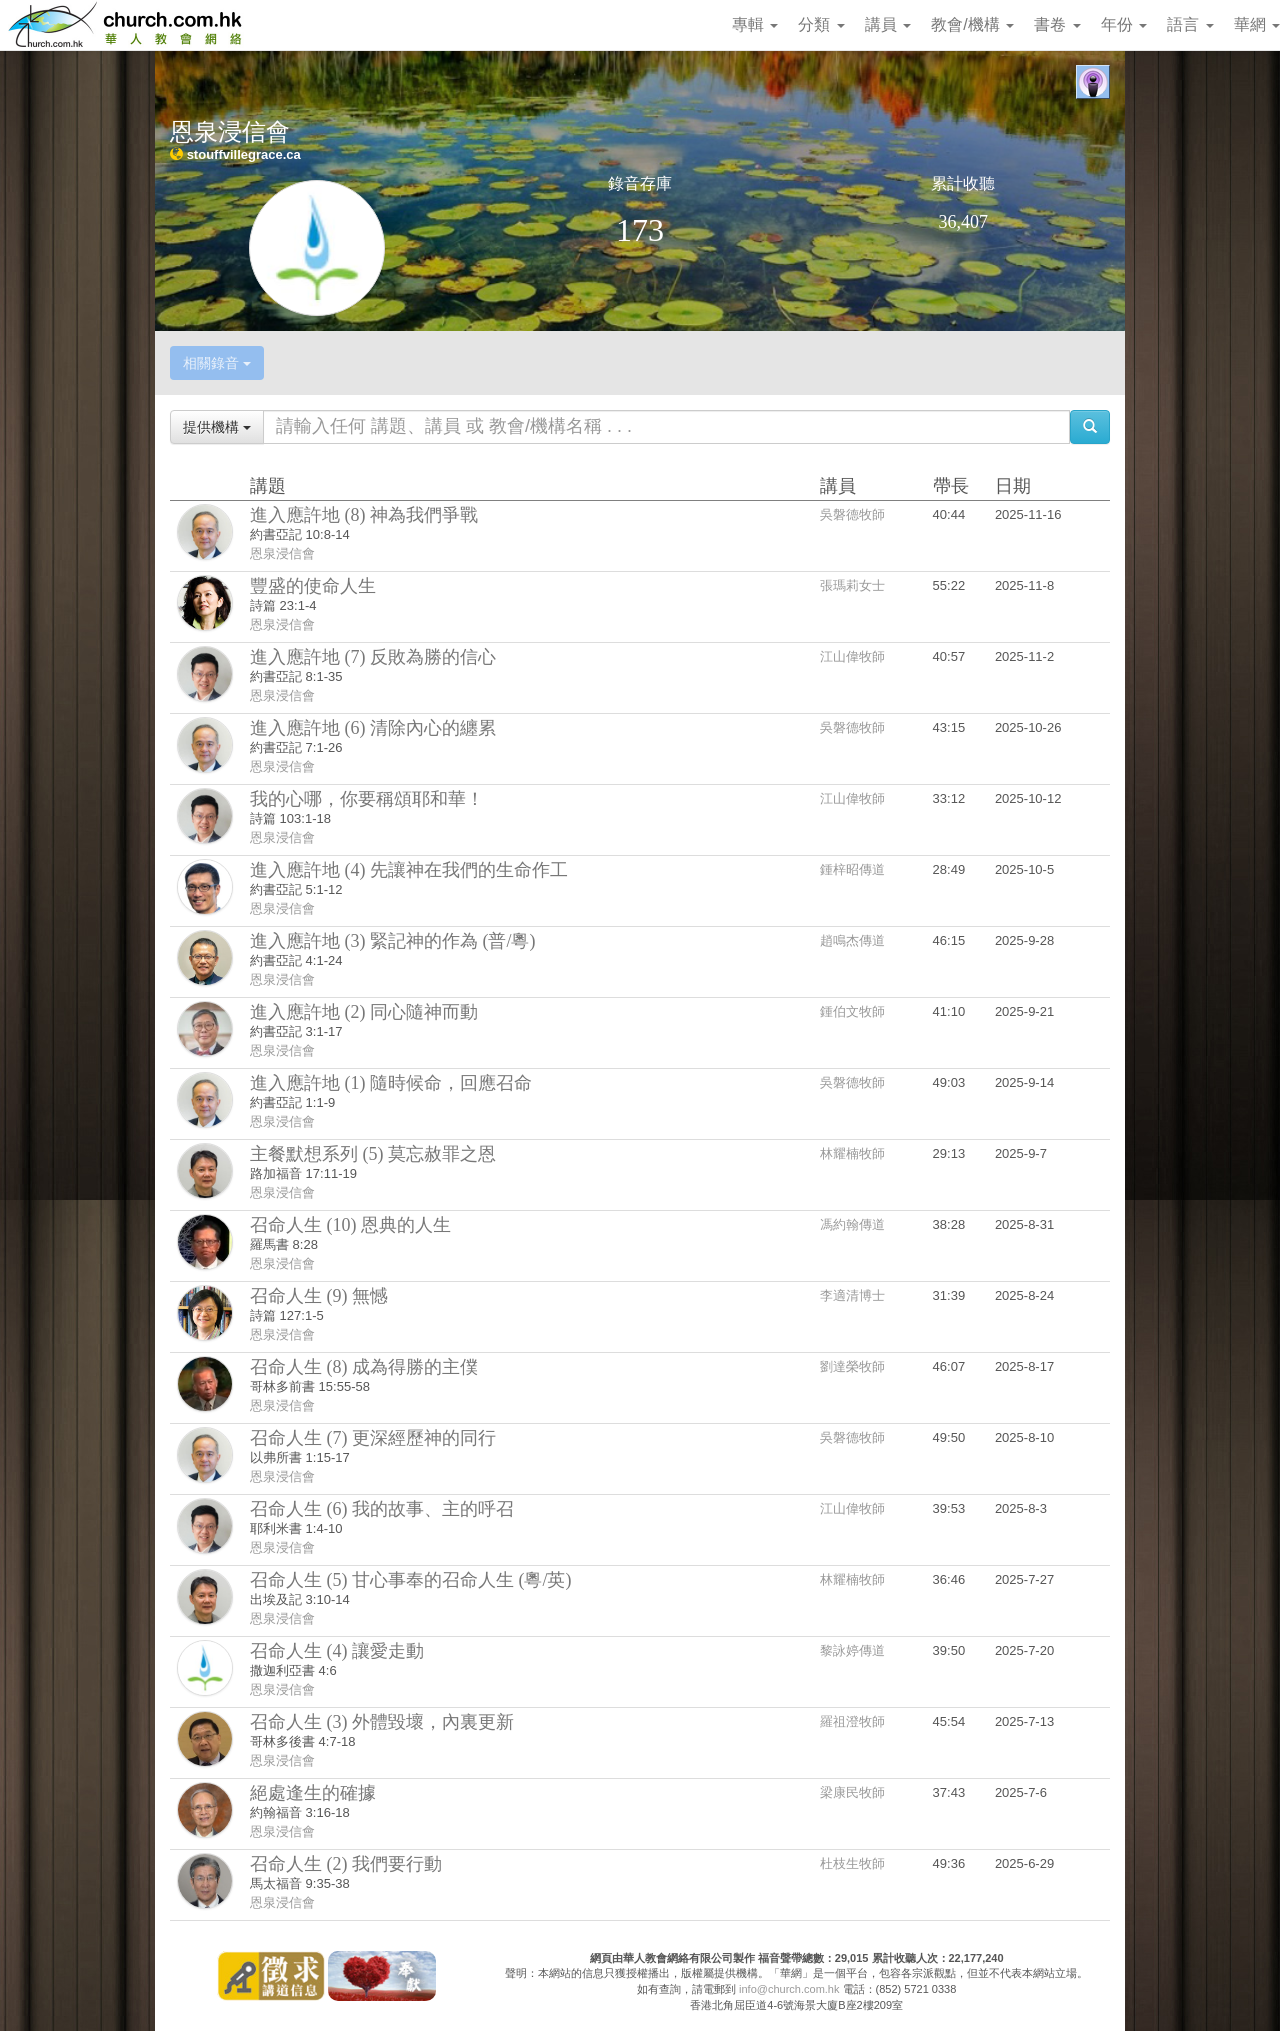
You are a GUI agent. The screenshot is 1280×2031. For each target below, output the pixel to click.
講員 (888, 24)
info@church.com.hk (789, 1989)
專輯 (755, 24)
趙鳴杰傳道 (852, 940)
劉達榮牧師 (852, 1366)
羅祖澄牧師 (852, 1721)
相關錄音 (217, 363)
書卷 (1057, 24)
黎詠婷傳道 (852, 1650)
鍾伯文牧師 (852, 1011)
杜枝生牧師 (852, 1863)
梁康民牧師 (852, 1792)
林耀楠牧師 (852, 1153)
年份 (1124, 24)
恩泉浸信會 (282, 553)
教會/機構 (972, 24)
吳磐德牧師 (852, 514)
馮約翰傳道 (852, 1224)
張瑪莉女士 (852, 585)
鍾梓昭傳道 (852, 869)
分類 (821, 24)
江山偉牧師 (852, 656)
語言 (1190, 24)
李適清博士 (852, 1295)
